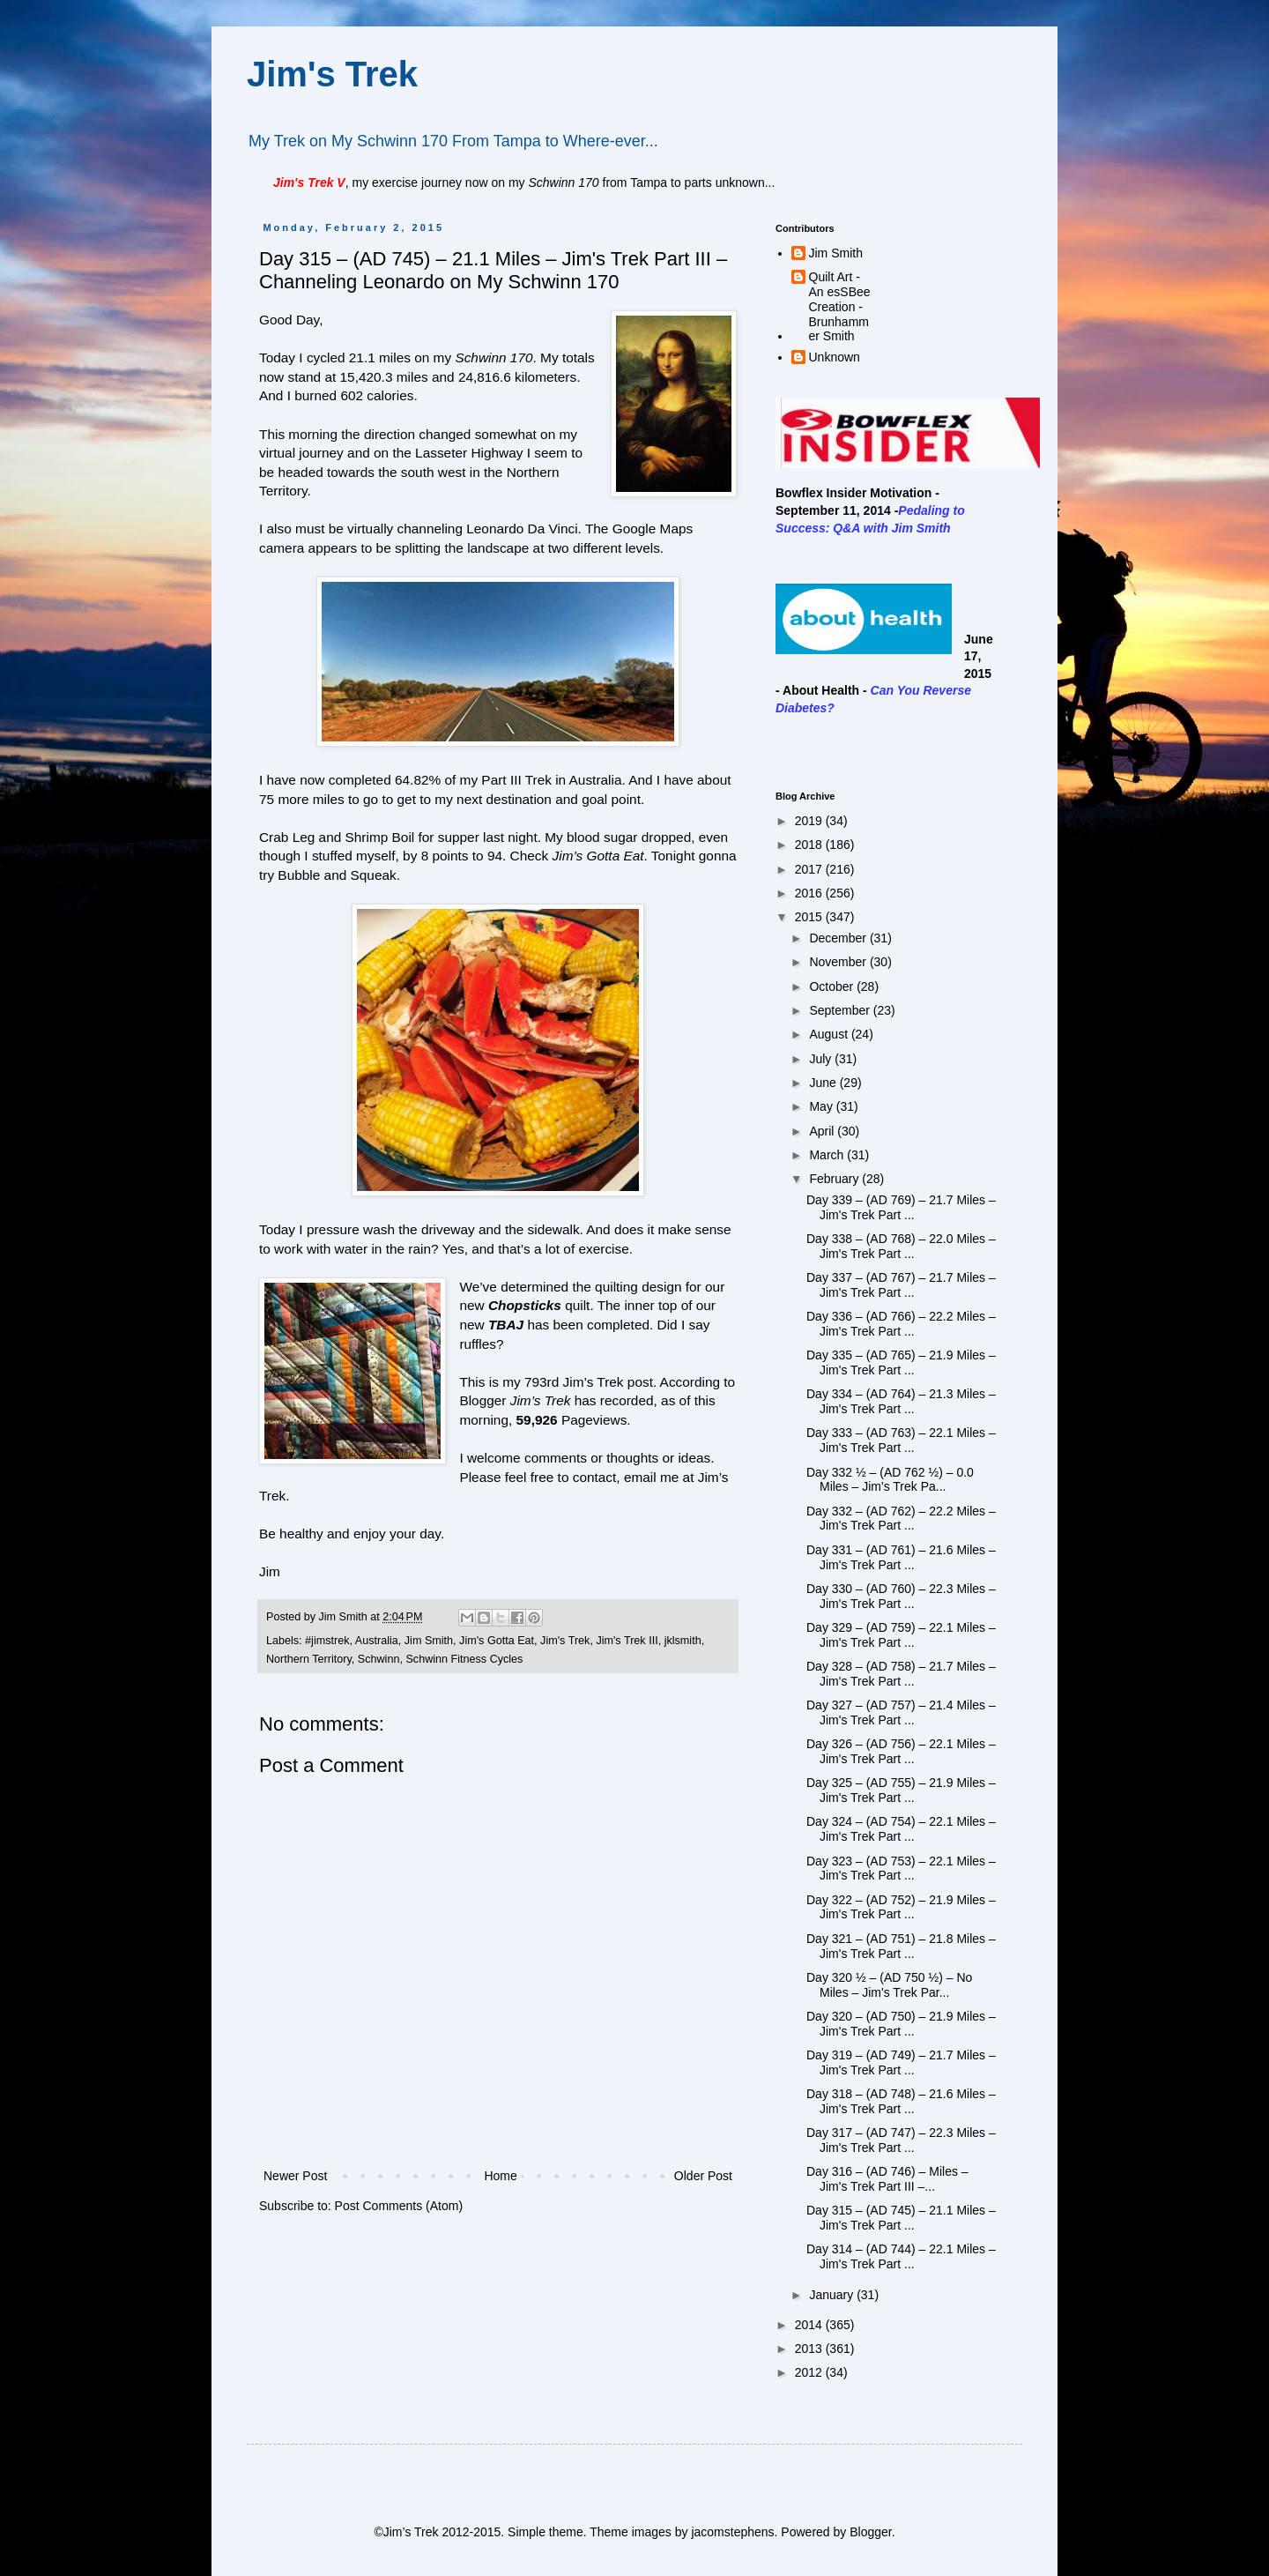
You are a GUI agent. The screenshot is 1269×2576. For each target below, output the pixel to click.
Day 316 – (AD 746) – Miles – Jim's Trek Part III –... (887, 2178)
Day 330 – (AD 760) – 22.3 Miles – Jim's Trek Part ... (901, 1596)
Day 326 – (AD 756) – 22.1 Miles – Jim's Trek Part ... (901, 1751)
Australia (376, 1640)
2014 (810, 2325)
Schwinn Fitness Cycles (464, 1659)
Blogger (870, 2532)
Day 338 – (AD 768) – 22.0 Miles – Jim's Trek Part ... (901, 1246)
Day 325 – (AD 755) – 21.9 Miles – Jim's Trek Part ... (901, 1790)
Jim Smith (428, 1640)
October (833, 986)
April (823, 1131)
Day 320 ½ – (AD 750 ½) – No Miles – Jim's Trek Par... (889, 1984)
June (824, 1083)
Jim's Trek (332, 74)
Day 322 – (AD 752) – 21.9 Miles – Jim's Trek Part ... (901, 1907)
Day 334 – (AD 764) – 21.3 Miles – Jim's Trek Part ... (901, 1401)
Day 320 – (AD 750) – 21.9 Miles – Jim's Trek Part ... (901, 2023)
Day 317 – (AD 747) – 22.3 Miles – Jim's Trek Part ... (901, 2140)
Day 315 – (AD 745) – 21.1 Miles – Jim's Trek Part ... (901, 2217)
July (822, 1059)
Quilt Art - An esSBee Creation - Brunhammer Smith (840, 306)
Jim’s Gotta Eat (598, 855)
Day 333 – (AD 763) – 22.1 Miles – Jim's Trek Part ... (901, 1440)
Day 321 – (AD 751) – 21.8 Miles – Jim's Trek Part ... (901, 1946)
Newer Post (295, 2176)
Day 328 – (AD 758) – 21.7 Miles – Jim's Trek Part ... (901, 1673)
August (829, 1034)
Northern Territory (309, 1659)
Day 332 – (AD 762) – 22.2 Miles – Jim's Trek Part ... (901, 1518)
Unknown (834, 357)
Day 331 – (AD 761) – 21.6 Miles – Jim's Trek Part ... (901, 1557)
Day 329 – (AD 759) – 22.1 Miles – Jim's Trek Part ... (901, 1634)
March (828, 1155)
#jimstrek (327, 1640)
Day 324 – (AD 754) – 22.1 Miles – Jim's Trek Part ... (901, 1828)
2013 (810, 2348)
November (839, 962)
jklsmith (682, 1640)
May (822, 1106)
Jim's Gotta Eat (496, 1640)
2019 (810, 821)
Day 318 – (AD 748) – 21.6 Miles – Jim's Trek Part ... (901, 2101)
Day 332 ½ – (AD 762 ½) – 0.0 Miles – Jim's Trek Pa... (890, 1479)
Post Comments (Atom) (399, 2206)
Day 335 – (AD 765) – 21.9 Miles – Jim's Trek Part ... (901, 1362)
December (839, 938)
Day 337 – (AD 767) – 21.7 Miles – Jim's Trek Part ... (901, 1284)
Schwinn (379, 1659)
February (835, 1179)
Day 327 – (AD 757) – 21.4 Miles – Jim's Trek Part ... (901, 1712)
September (840, 1010)
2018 (810, 845)
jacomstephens (732, 2532)
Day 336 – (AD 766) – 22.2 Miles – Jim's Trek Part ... (901, 1323)
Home (500, 2176)
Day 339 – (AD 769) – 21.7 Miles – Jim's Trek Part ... (901, 1207)
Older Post (703, 2176)
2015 (810, 917)
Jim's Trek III (626, 1640)
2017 (810, 869)
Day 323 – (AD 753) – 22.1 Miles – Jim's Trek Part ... (901, 1868)
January (833, 2295)
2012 (810, 2372)
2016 (810, 893)
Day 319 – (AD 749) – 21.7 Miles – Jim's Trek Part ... (901, 2062)
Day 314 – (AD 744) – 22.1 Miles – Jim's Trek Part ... (901, 2256)
